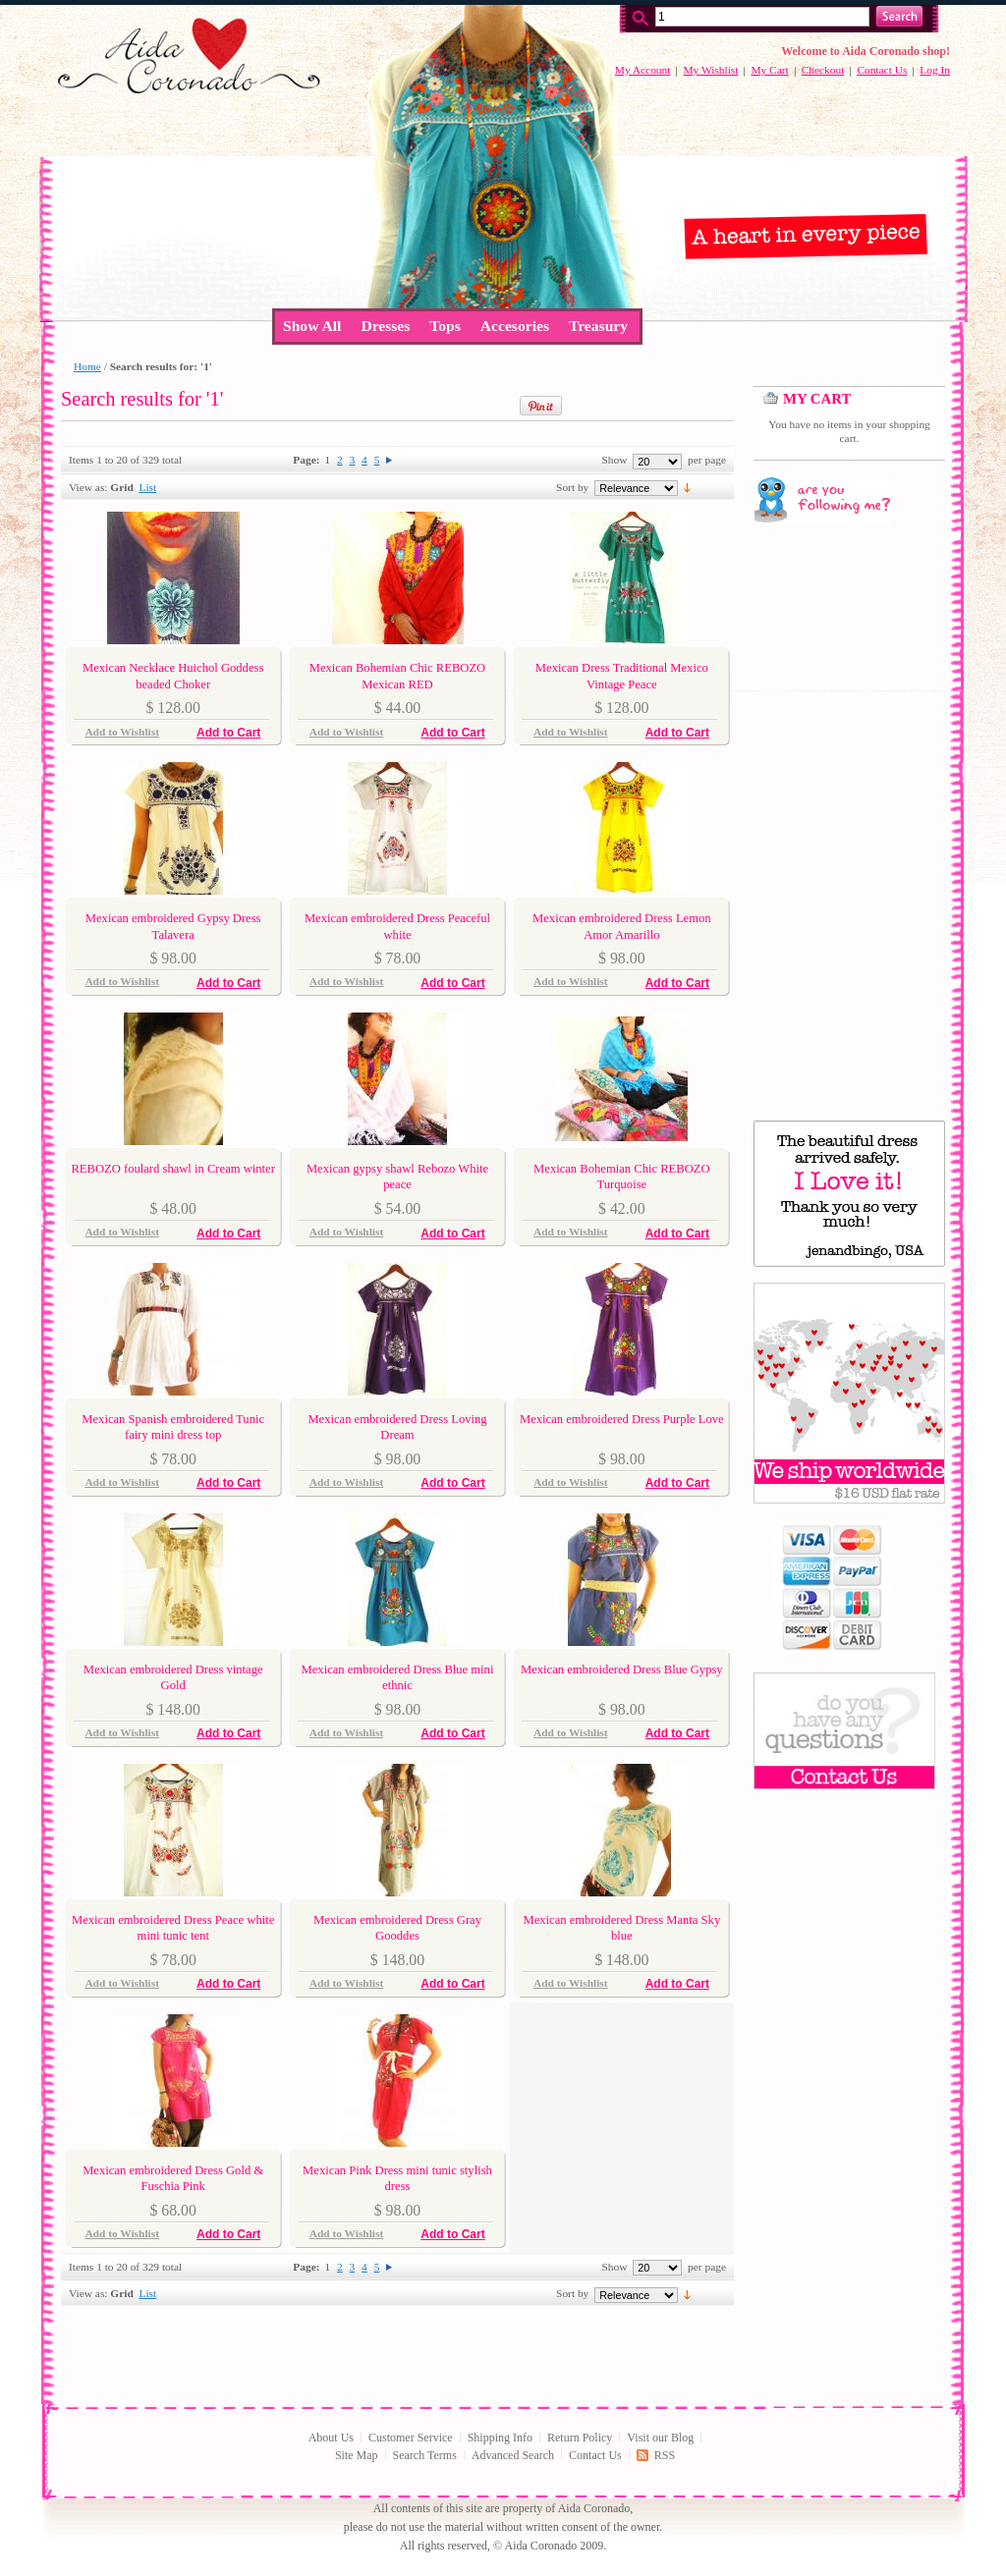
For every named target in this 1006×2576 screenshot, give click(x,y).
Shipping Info (500, 2437)
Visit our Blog (660, 2437)
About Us (331, 2437)
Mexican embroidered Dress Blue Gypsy (622, 1669)
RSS (664, 2455)
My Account (643, 70)
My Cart (769, 70)
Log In (935, 70)
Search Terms (425, 2455)
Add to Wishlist (121, 732)
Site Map (356, 2455)
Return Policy (579, 2437)
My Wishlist (710, 70)
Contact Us (882, 70)
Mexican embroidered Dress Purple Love (622, 1419)
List (147, 487)
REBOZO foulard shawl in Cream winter (172, 1169)
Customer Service (410, 2437)
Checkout (823, 70)
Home (87, 366)
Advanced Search (513, 2455)
